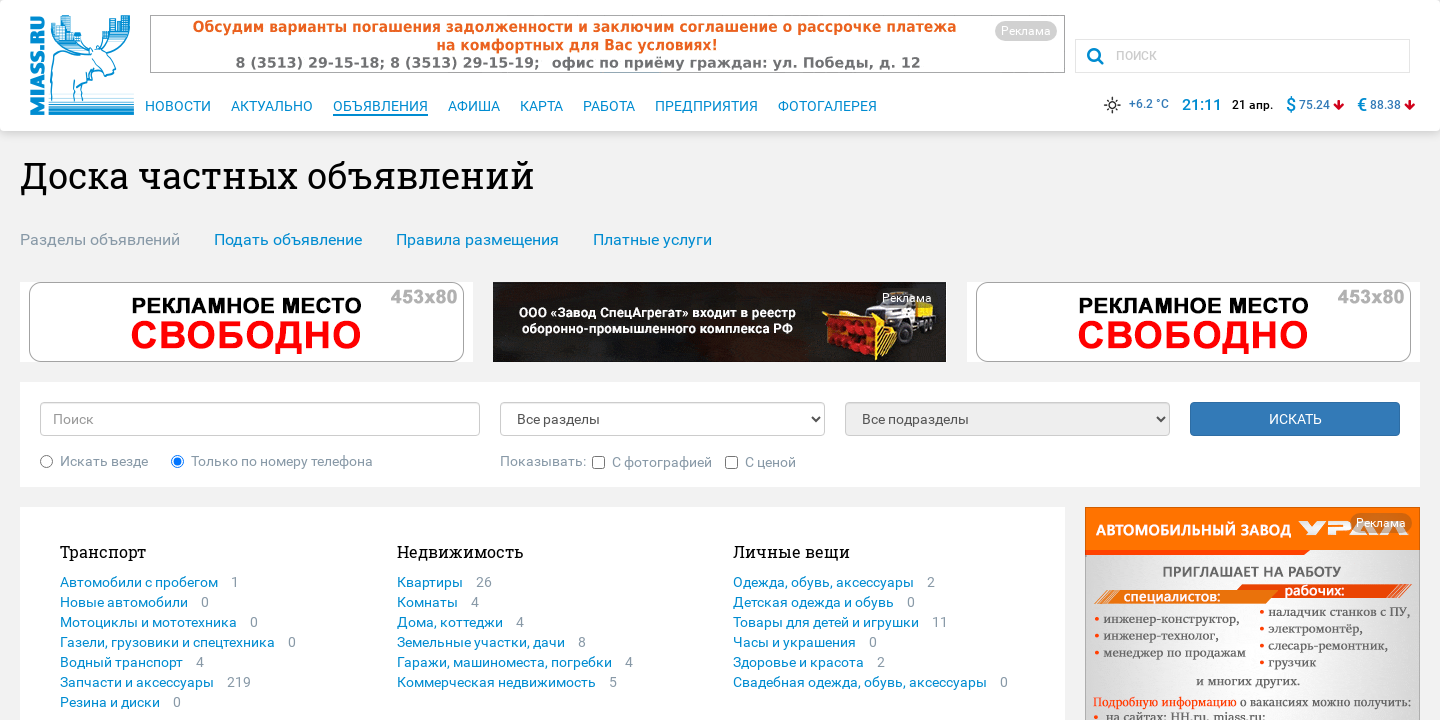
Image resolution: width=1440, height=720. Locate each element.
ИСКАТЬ (1295, 419)
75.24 (1314, 105)
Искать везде (94, 461)
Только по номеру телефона (272, 461)
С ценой (760, 462)
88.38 (1385, 105)
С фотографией (652, 462)
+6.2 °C (1134, 104)
